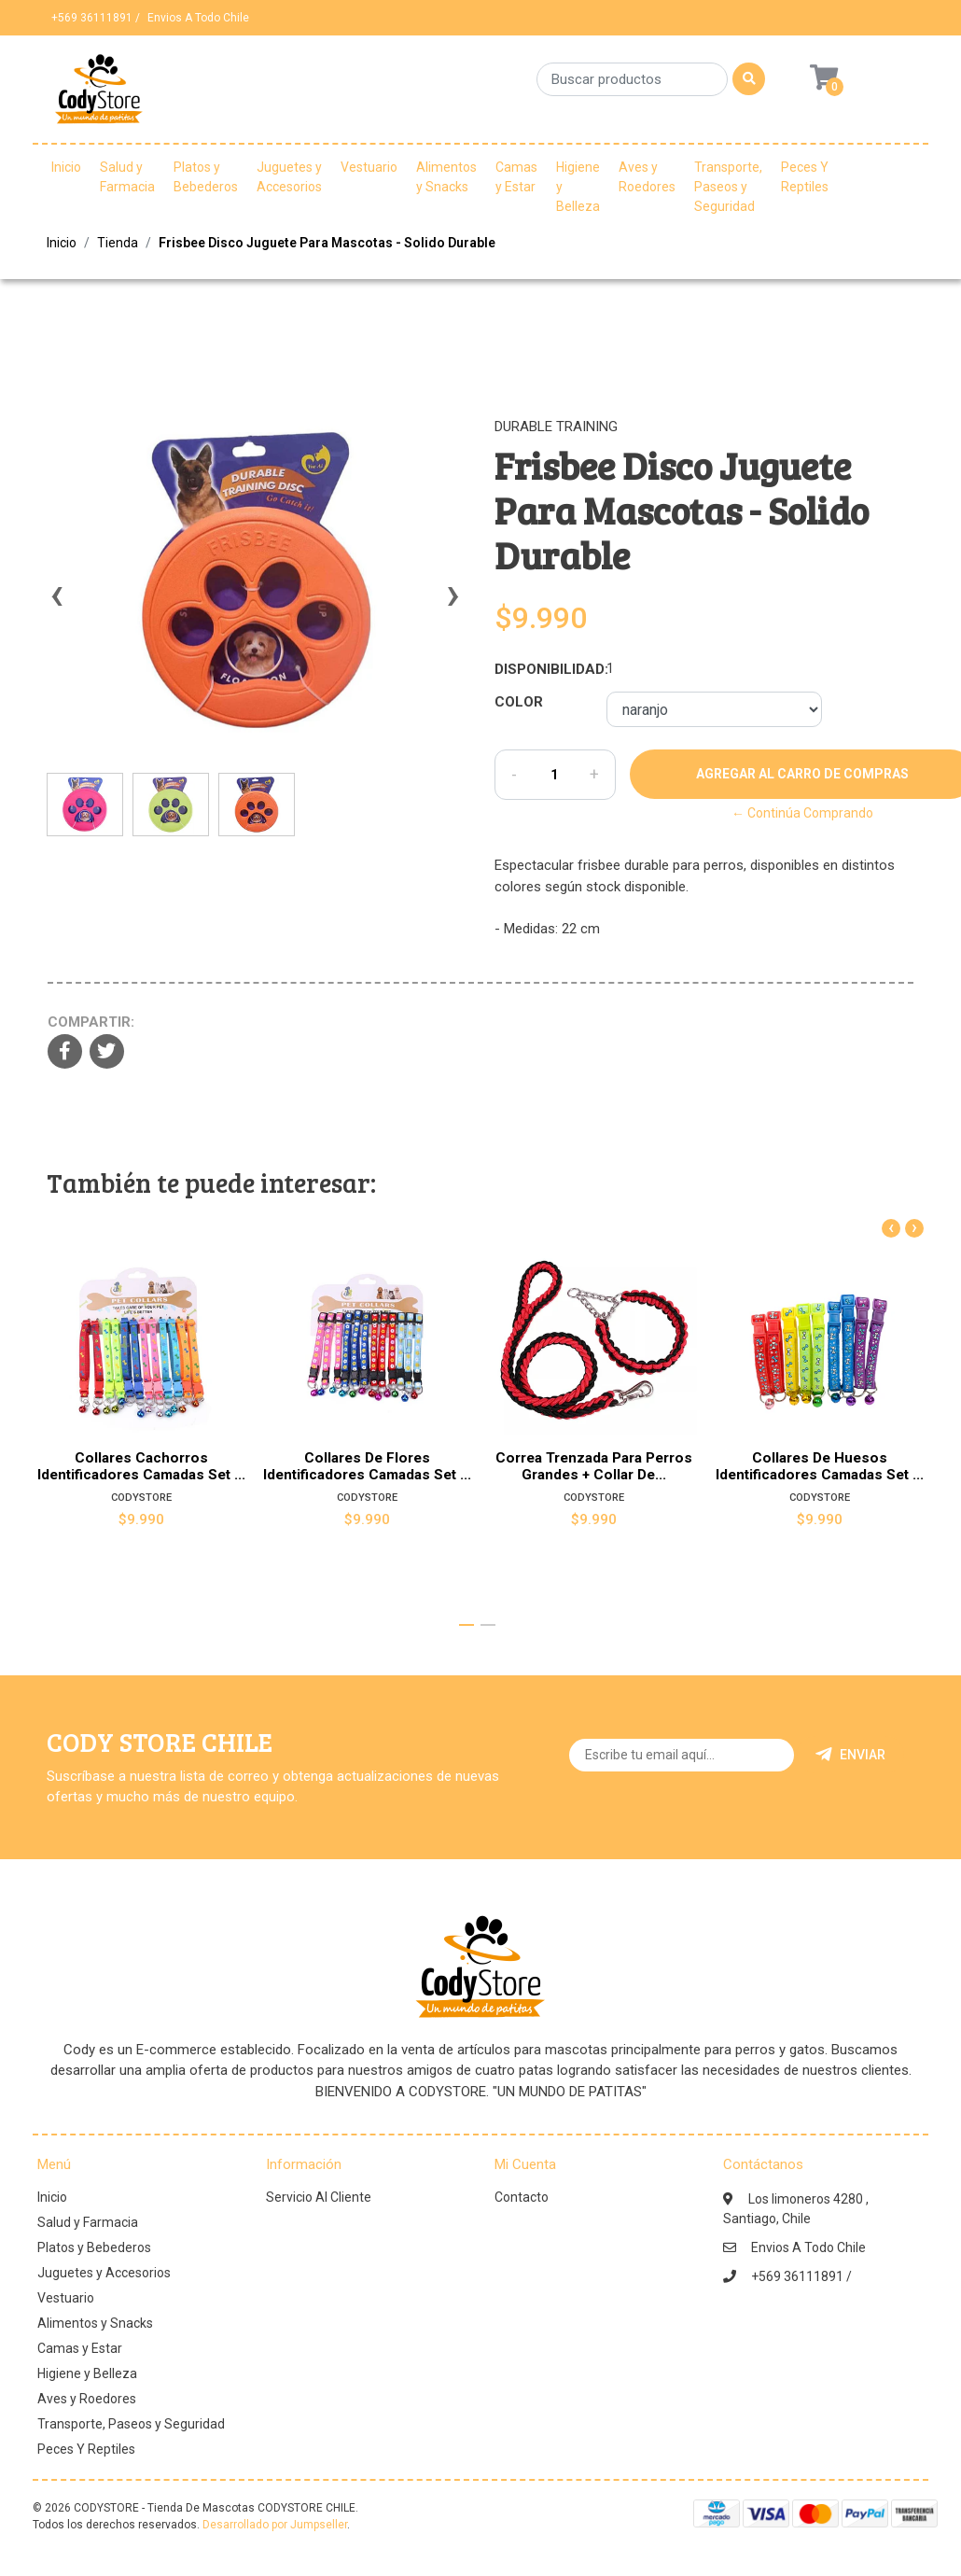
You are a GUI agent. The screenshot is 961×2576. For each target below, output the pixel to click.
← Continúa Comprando (802, 812)
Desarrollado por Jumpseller (274, 2524)
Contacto (521, 2197)
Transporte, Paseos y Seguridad (728, 187)
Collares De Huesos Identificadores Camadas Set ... (820, 1466)
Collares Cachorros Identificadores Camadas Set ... (141, 1466)
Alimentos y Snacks (446, 177)
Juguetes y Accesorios (289, 177)
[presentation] (56, 604)
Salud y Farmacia (127, 177)
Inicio (66, 167)
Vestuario (369, 167)
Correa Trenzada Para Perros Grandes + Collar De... (593, 1466)
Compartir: (91, 1022)
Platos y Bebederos (206, 177)
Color (518, 701)
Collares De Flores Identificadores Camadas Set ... (367, 1466)
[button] (466, 1625)
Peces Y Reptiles (805, 177)
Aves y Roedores (647, 177)
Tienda (117, 242)
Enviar (850, 1754)
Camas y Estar (516, 177)
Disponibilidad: (543, 669)
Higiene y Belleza (578, 187)
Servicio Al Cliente (318, 2197)
